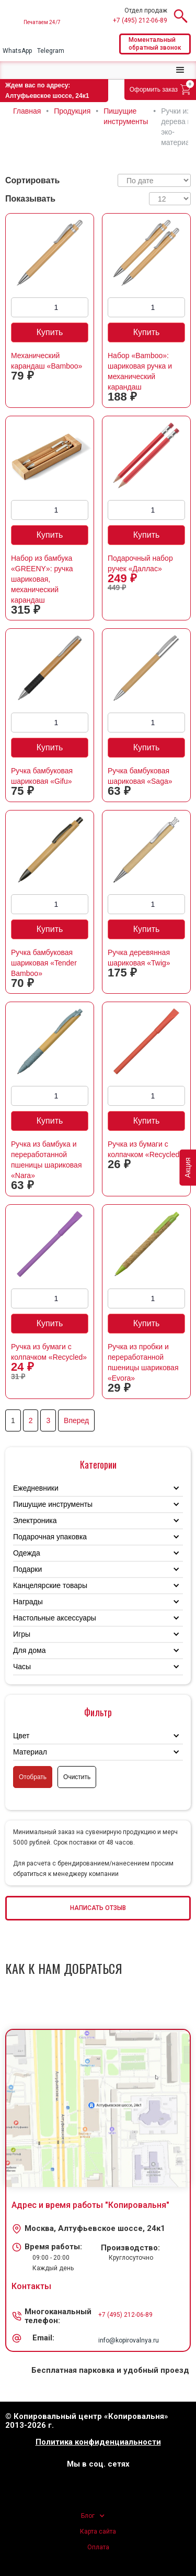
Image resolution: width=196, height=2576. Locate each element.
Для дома (29, 1650)
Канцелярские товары (50, 1585)
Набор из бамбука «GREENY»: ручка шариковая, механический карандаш (42, 579)
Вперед (76, 1420)
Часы (22, 1666)
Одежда (26, 1553)
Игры (21, 1634)
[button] (180, 70)
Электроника (35, 1520)
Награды (28, 1601)
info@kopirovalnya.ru (128, 2340)
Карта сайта (98, 2531)
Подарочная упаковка (50, 1537)
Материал (30, 1752)
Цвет (21, 1735)
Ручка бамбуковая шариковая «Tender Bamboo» (44, 963)
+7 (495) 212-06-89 (140, 20)
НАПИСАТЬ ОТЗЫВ (98, 1908)
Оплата (98, 2547)
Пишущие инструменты (53, 1504)
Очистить (76, 1777)
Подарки (27, 1569)
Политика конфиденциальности (98, 2442)
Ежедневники (36, 1488)
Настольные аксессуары (54, 1618)
